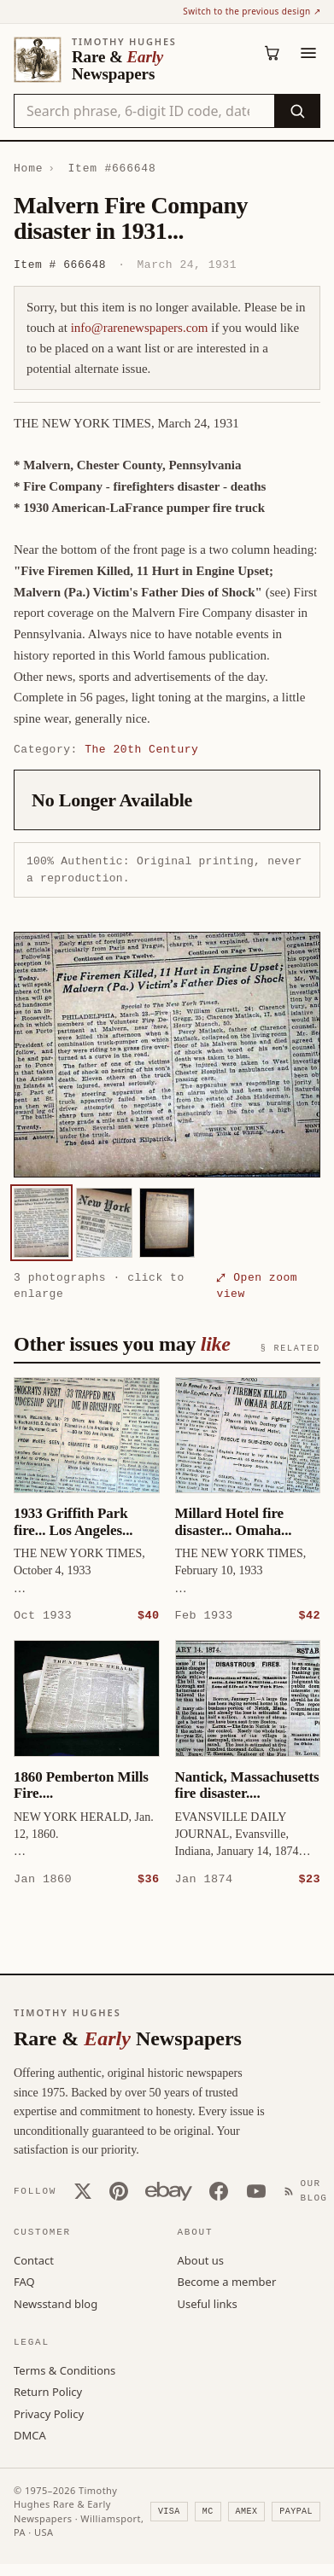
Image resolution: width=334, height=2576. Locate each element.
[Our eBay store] (168, 2190)
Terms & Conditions (64, 2369)
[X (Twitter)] (82, 2190)
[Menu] (308, 53)
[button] (167, 1055)
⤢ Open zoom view (256, 1286)
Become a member (227, 2280)
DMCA (30, 2434)
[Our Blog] (309, 2190)
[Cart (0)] (272, 53)
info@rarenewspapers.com (139, 327)
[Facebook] (218, 2190)
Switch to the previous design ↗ (251, 11)
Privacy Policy (49, 2413)
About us (201, 2259)
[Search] (296, 111)
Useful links (207, 2303)
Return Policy (48, 2391)
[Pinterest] (118, 2190)
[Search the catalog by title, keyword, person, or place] (144, 111)
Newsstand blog (55, 2303)
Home (28, 168)
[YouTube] (256, 2190)
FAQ (24, 2280)
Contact (34, 2259)
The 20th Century (141, 749)
